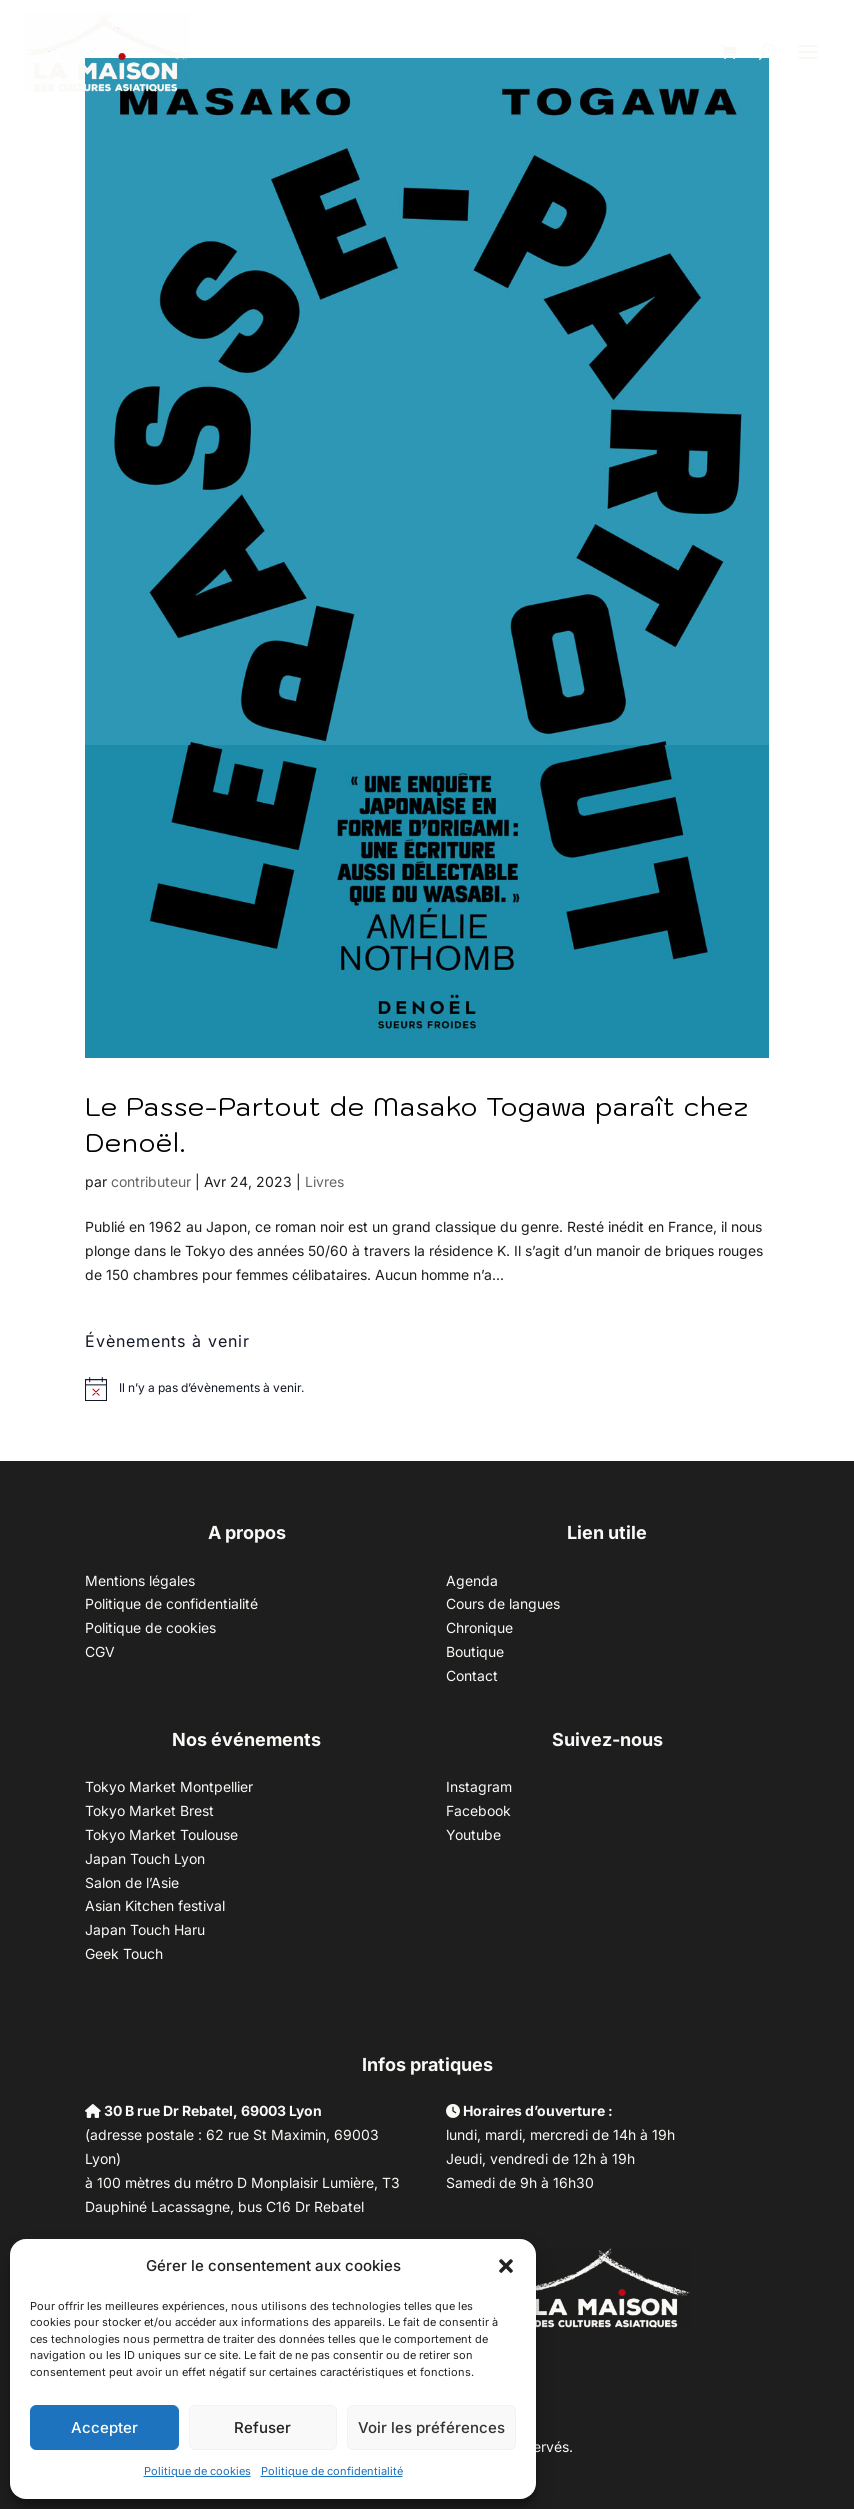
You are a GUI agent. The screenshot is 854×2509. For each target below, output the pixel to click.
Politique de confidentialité (332, 2471)
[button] (506, 2266)
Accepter (104, 2427)
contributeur (151, 1181)
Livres (324, 1181)
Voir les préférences (431, 2427)
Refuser (262, 2427)
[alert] (211, 1388)
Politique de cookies (197, 2471)
